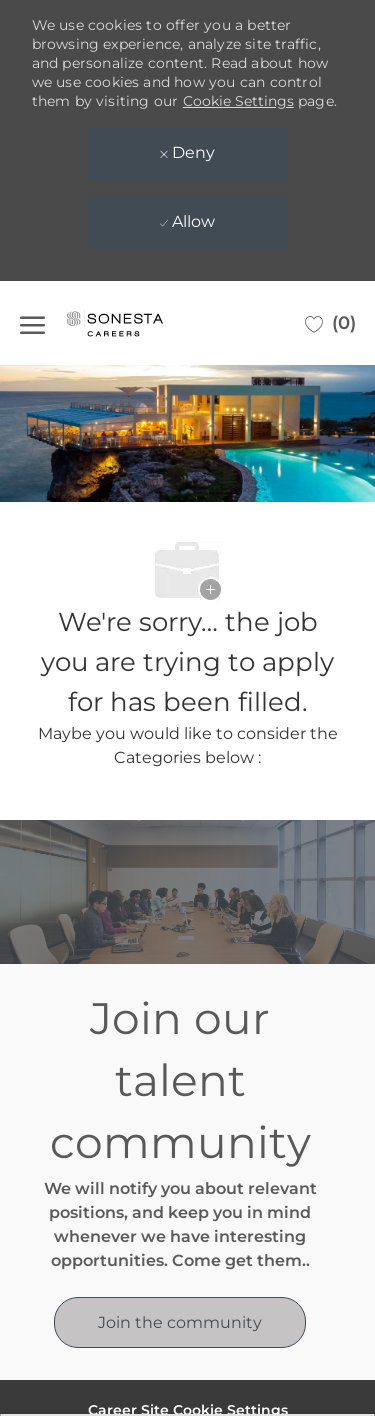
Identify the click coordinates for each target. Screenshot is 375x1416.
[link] (180, 1322)
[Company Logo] (135, 323)
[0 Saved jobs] (330, 323)
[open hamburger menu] (32, 323)
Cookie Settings (238, 101)
